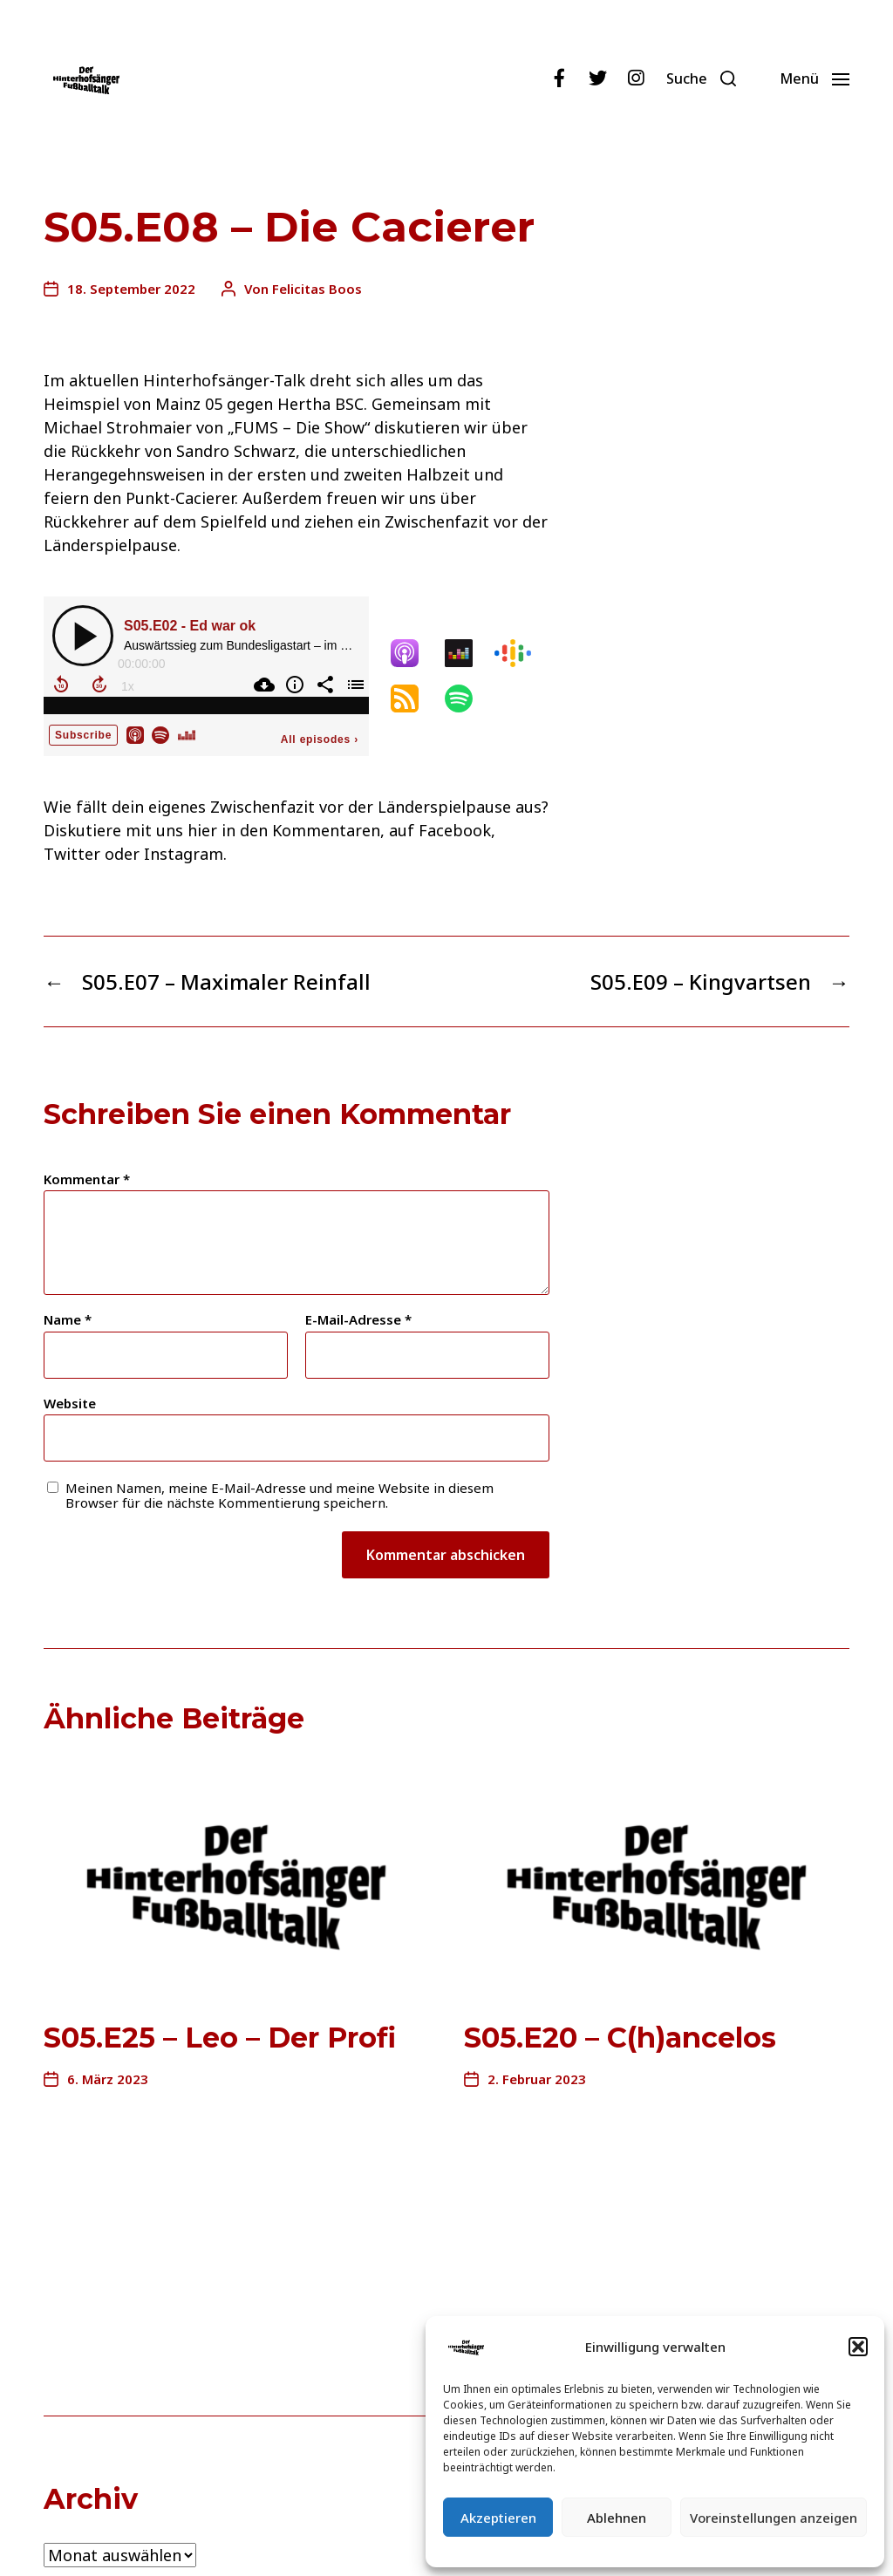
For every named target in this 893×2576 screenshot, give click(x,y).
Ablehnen (616, 2517)
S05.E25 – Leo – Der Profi (220, 2038)
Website (70, 1402)
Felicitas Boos (317, 288)
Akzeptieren (498, 2517)
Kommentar (87, 1179)
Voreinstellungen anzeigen (773, 2517)
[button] (858, 2346)
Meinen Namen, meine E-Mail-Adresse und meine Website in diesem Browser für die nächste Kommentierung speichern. (279, 1495)
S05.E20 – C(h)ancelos (620, 2038)
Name (68, 1319)
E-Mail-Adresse (358, 1319)
